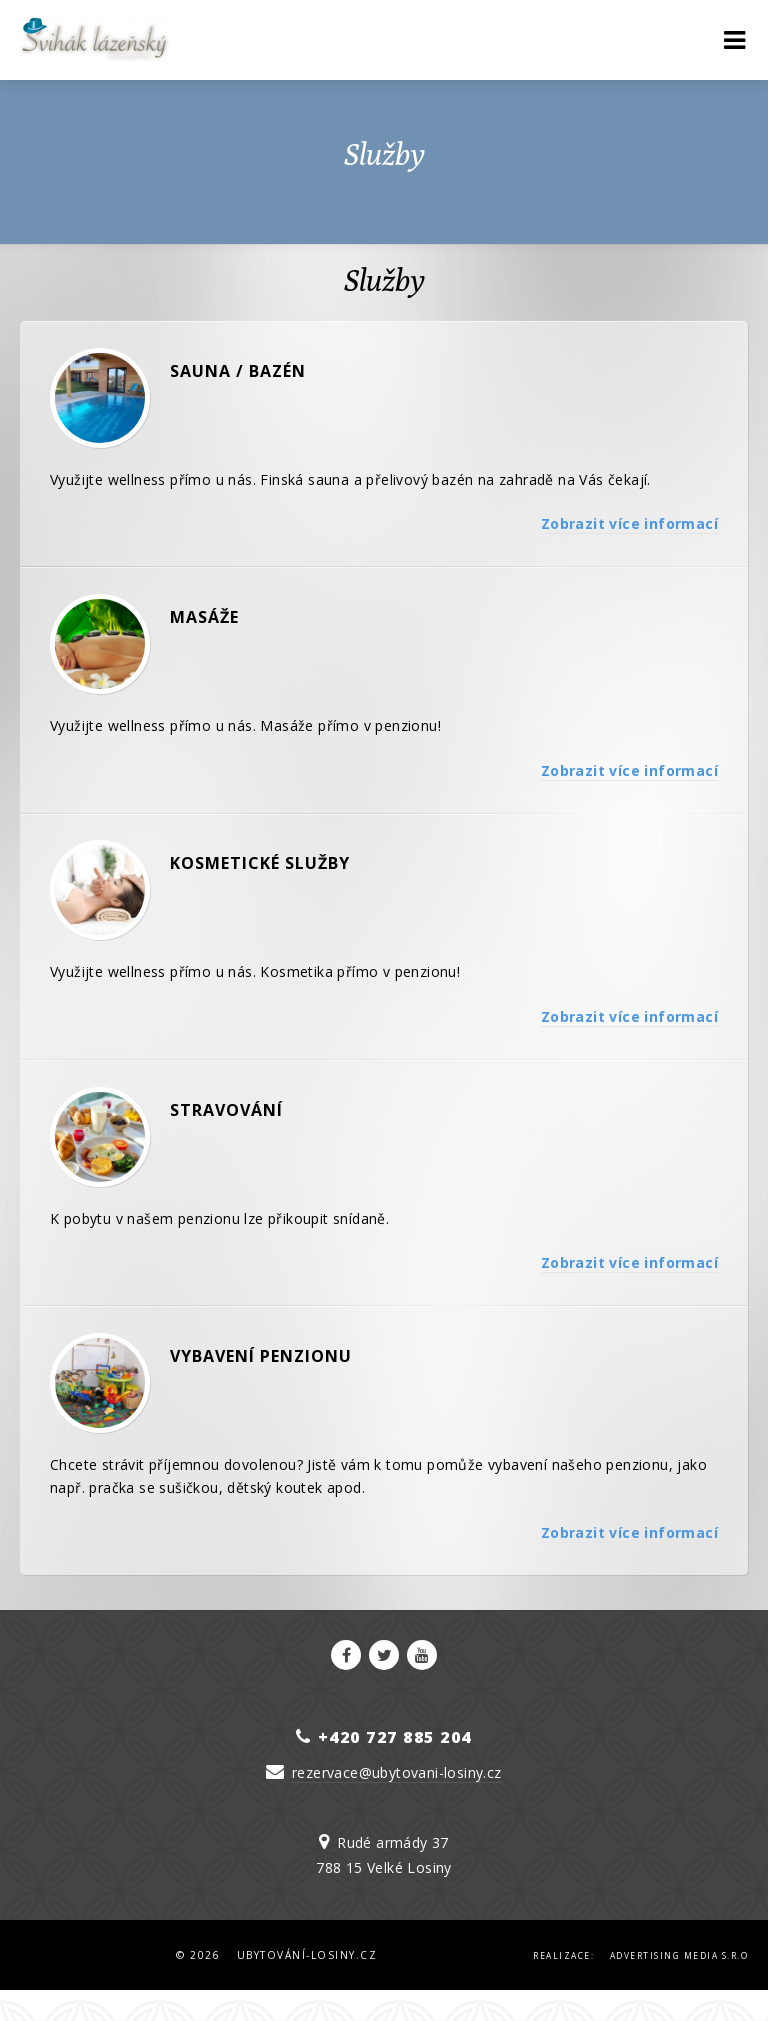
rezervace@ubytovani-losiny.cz (397, 1802)
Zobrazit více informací (629, 529)
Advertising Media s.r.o (679, 1985)
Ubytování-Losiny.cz (307, 1985)
